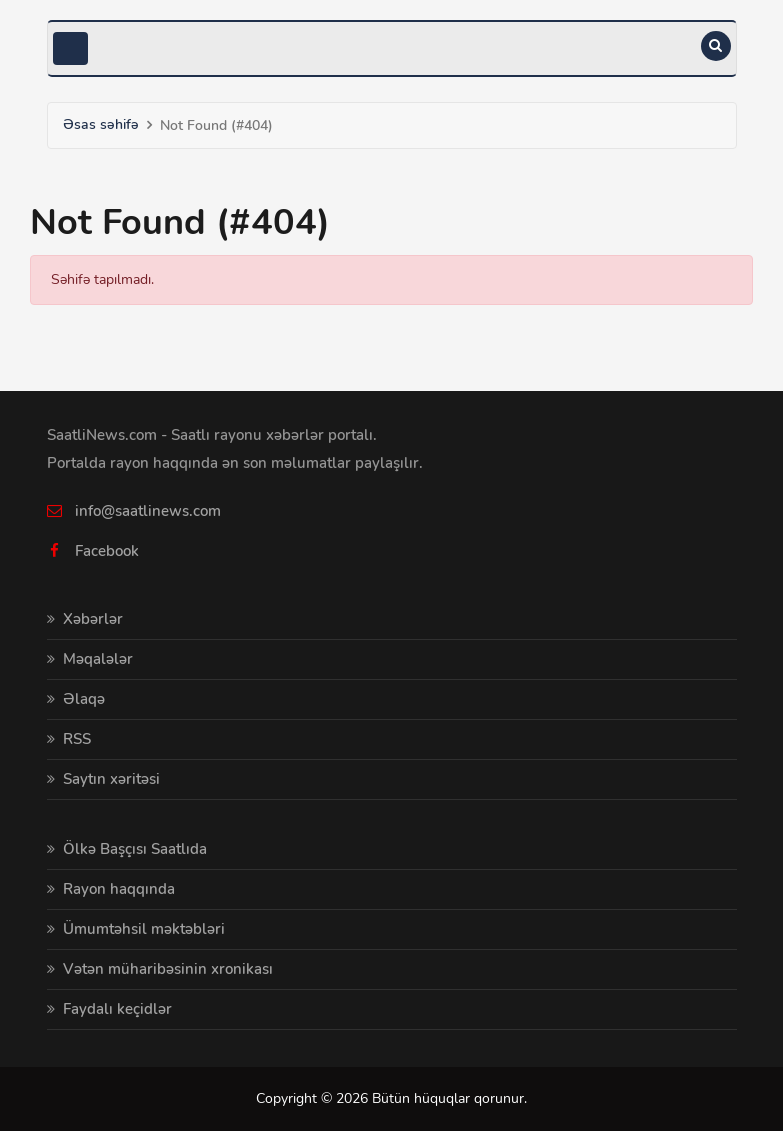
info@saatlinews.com (148, 511)
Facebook (107, 551)
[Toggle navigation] (70, 48)
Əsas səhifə (101, 124)
